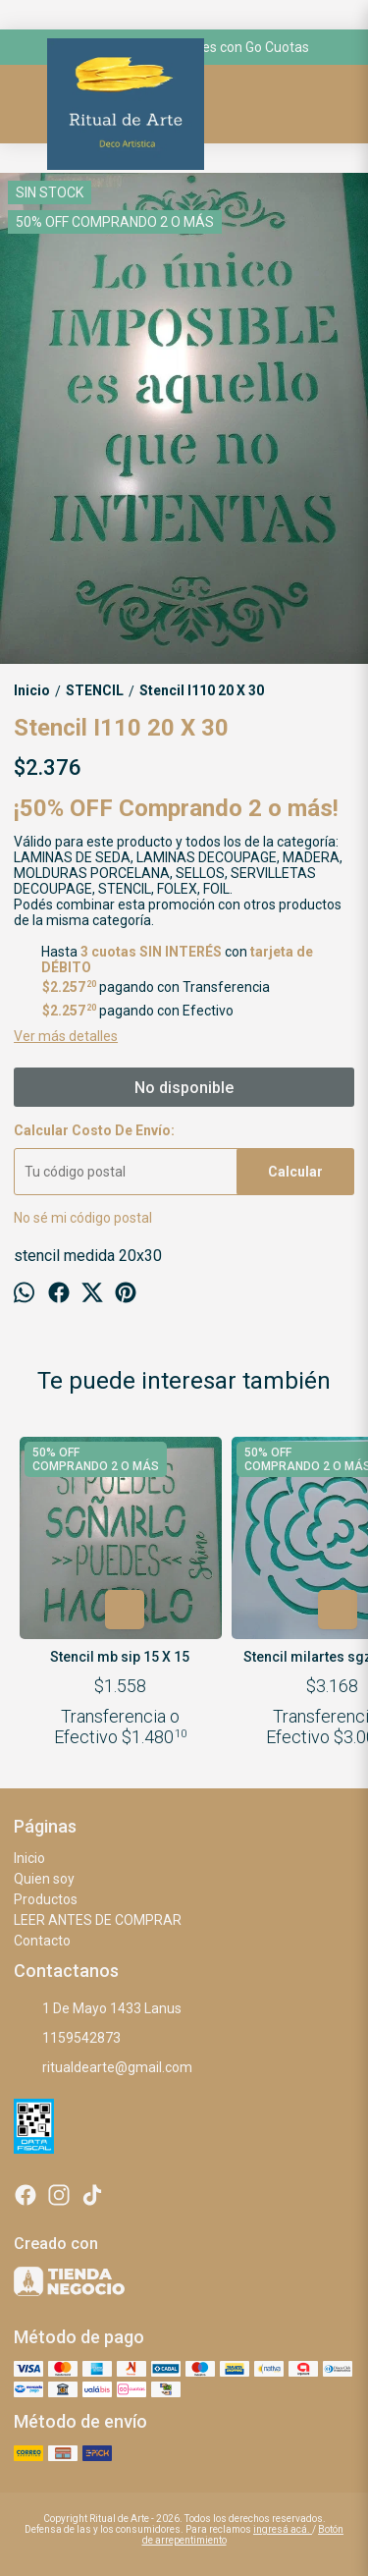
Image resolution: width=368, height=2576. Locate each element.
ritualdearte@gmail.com (103, 2068)
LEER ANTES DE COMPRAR (98, 1920)
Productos (46, 1899)
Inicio (29, 1858)
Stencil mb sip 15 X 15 (120, 1657)
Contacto (42, 1940)
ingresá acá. (282, 2529)
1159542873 (67, 2039)
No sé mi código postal (83, 1218)
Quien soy (44, 1879)
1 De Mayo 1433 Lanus (98, 2009)
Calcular (295, 1171)
